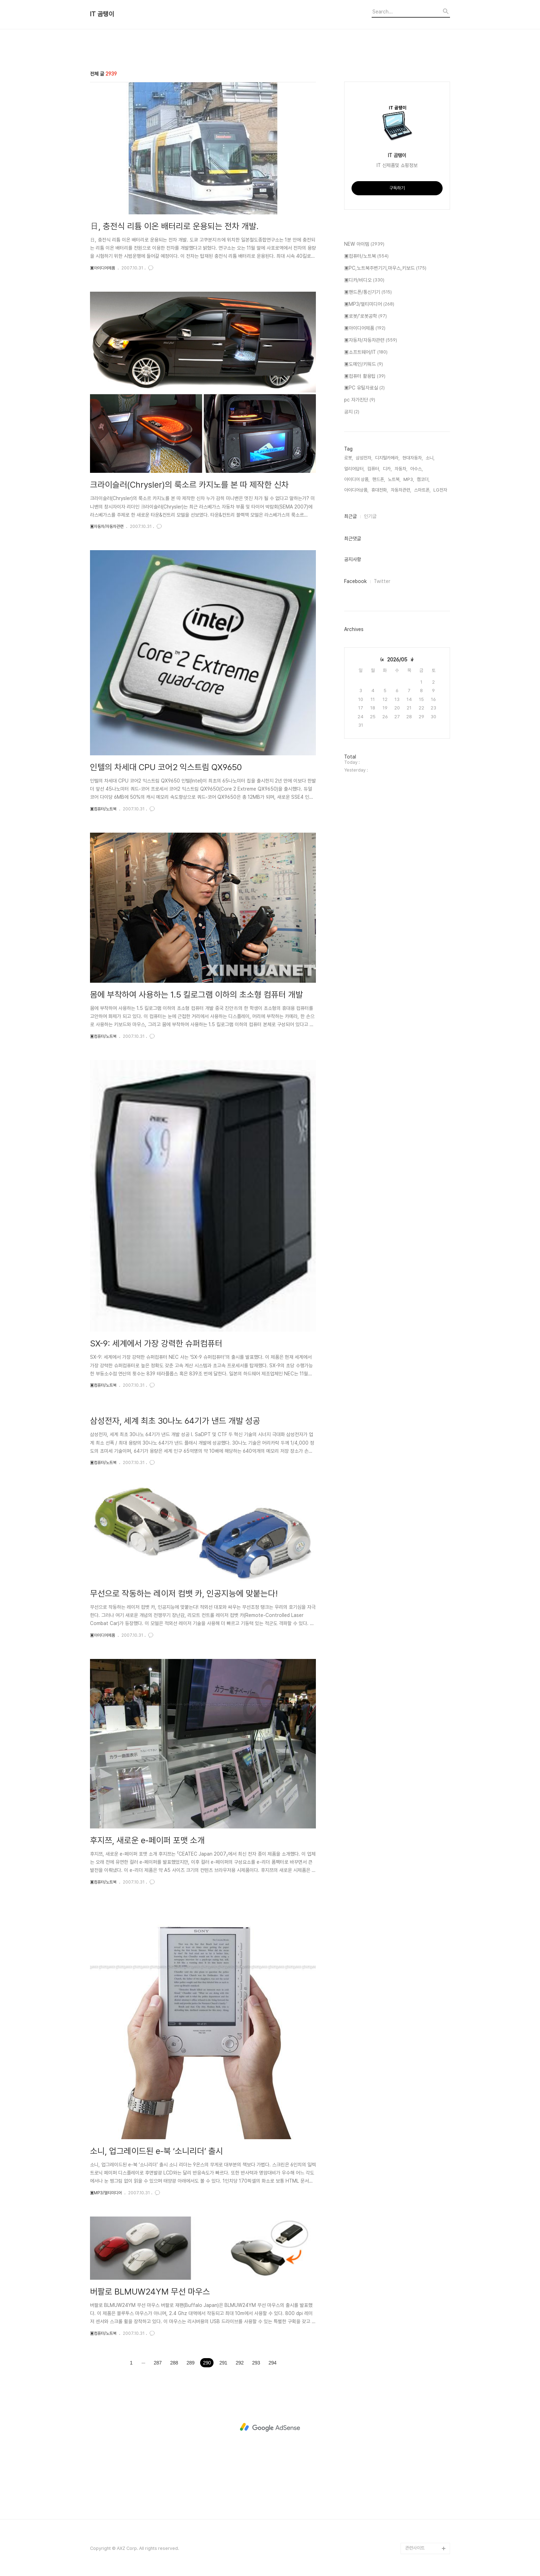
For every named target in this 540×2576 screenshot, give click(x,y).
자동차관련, (401, 490)
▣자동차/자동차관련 (107, 526)
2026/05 (397, 659)
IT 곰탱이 (102, 14)
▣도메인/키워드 (363, 364)
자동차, (401, 468)
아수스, (416, 468)
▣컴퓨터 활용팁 (364, 376)
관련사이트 (415, 2548)
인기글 (370, 516)
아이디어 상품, (357, 479)
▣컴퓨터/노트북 (103, 809)
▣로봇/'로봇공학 (365, 316)
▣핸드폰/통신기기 (368, 292)
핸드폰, (378, 479)
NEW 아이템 (364, 244)
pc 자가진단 (359, 400)
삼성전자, (364, 457)
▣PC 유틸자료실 (364, 388)
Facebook (355, 581)
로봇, (348, 457)
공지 (351, 412)
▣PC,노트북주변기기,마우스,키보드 (385, 268)
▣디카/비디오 (364, 280)
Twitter (382, 581)
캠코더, (423, 479)
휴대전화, (379, 490)
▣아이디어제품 (102, 268)
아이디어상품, (356, 490)
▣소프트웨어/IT (366, 352)
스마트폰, (422, 490)
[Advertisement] (270, 2427)
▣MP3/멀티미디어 (106, 2192)
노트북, (394, 479)
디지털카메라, (387, 457)
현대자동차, (412, 457)
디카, (387, 468)
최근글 (350, 516)
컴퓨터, (373, 468)
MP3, (408, 479)
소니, (430, 457)
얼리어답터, (354, 468)
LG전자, (440, 490)
